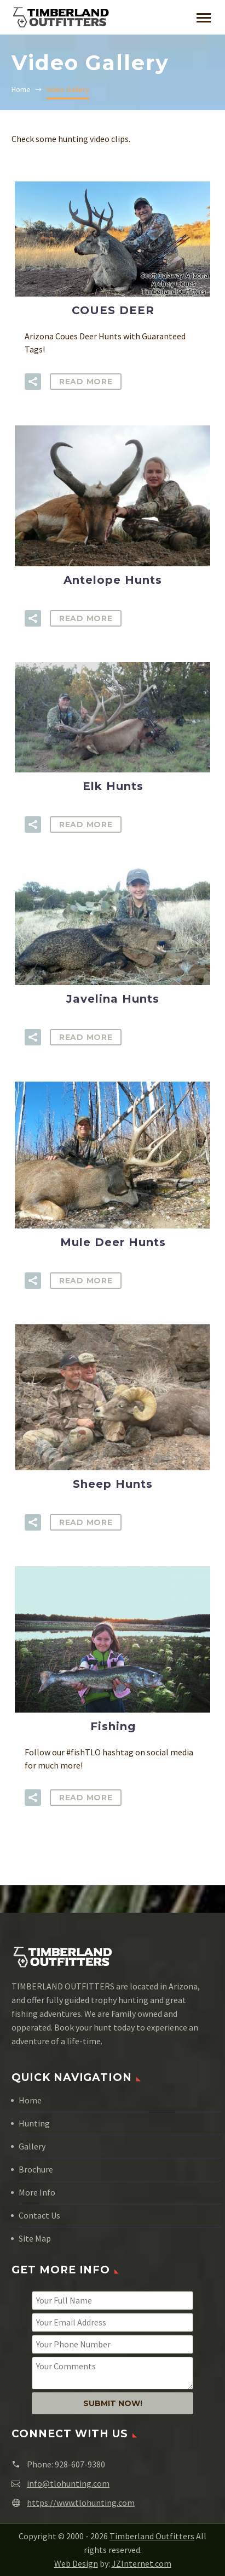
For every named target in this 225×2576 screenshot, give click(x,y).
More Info (37, 2192)
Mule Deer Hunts (113, 1242)
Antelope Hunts (113, 580)
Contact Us (39, 2215)
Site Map (35, 2238)
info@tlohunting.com (68, 2483)
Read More (85, 381)
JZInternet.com (141, 2563)
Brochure (36, 2169)
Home (30, 2100)
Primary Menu (204, 17)
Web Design (76, 2563)
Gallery (32, 2146)
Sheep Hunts (113, 1484)
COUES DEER (113, 310)
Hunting (34, 2123)
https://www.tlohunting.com (81, 2502)
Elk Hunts (113, 786)
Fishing (113, 1726)
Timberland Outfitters (151, 2535)
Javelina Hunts (112, 998)
